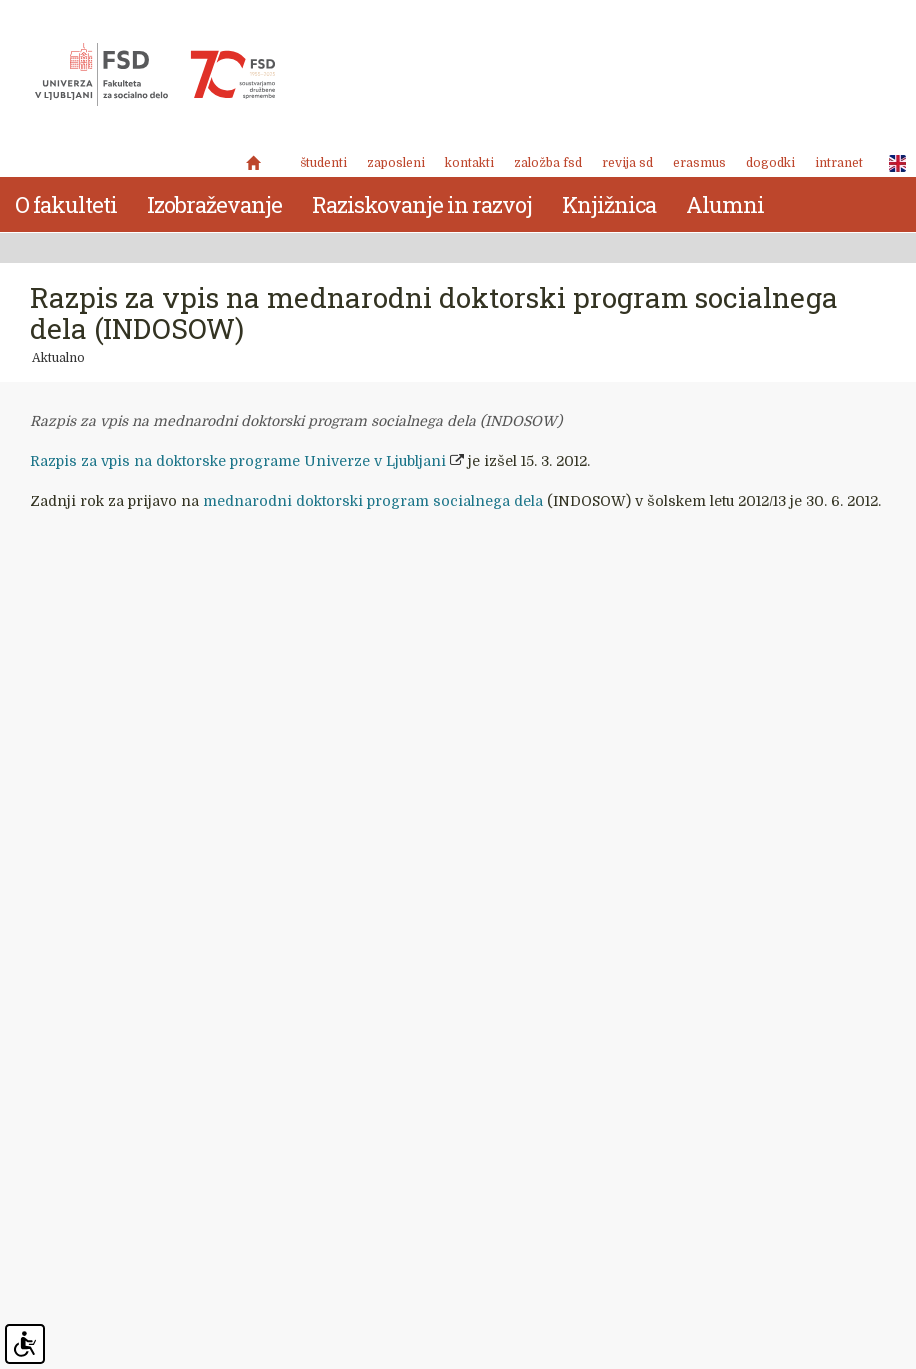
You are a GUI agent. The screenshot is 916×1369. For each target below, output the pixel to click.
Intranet (839, 163)
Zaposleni (396, 163)
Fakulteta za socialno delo (155, 75)
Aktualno (58, 358)
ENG (892, 164)
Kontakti (469, 163)
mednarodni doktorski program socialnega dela (373, 501)
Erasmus (699, 163)
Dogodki (770, 163)
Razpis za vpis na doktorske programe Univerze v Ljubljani (238, 461)
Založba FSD (548, 163)
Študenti (323, 163)
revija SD (627, 163)
